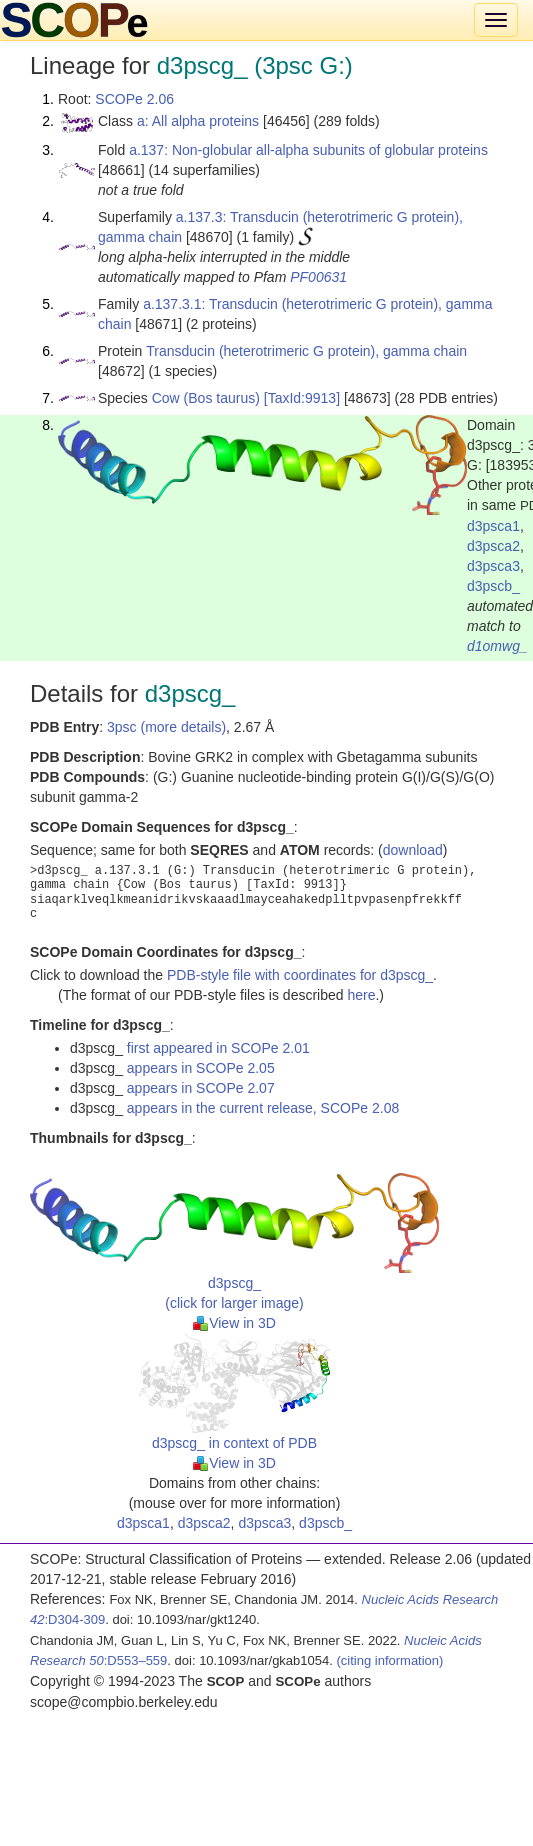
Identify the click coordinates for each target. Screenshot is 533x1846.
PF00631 (318, 277)
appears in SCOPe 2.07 (201, 1088)
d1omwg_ (497, 646)
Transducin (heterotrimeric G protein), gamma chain (306, 351)
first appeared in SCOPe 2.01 (218, 1048)
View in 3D (234, 1323)
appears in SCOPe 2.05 (201, 1068)
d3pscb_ (493, 586)
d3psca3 (493, 566)
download (413, 850)
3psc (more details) (166, 727)
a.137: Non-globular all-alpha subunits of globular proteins (308, 150)
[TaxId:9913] (302, 398)
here (361, 995)
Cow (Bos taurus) (206, 398)
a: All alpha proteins (198, 121)
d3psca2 (493, 546)
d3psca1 (493, 526)
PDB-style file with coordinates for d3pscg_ (300, 975)
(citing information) (389, 1660)
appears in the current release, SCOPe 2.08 (263, 1108)
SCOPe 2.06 (134, 99)
